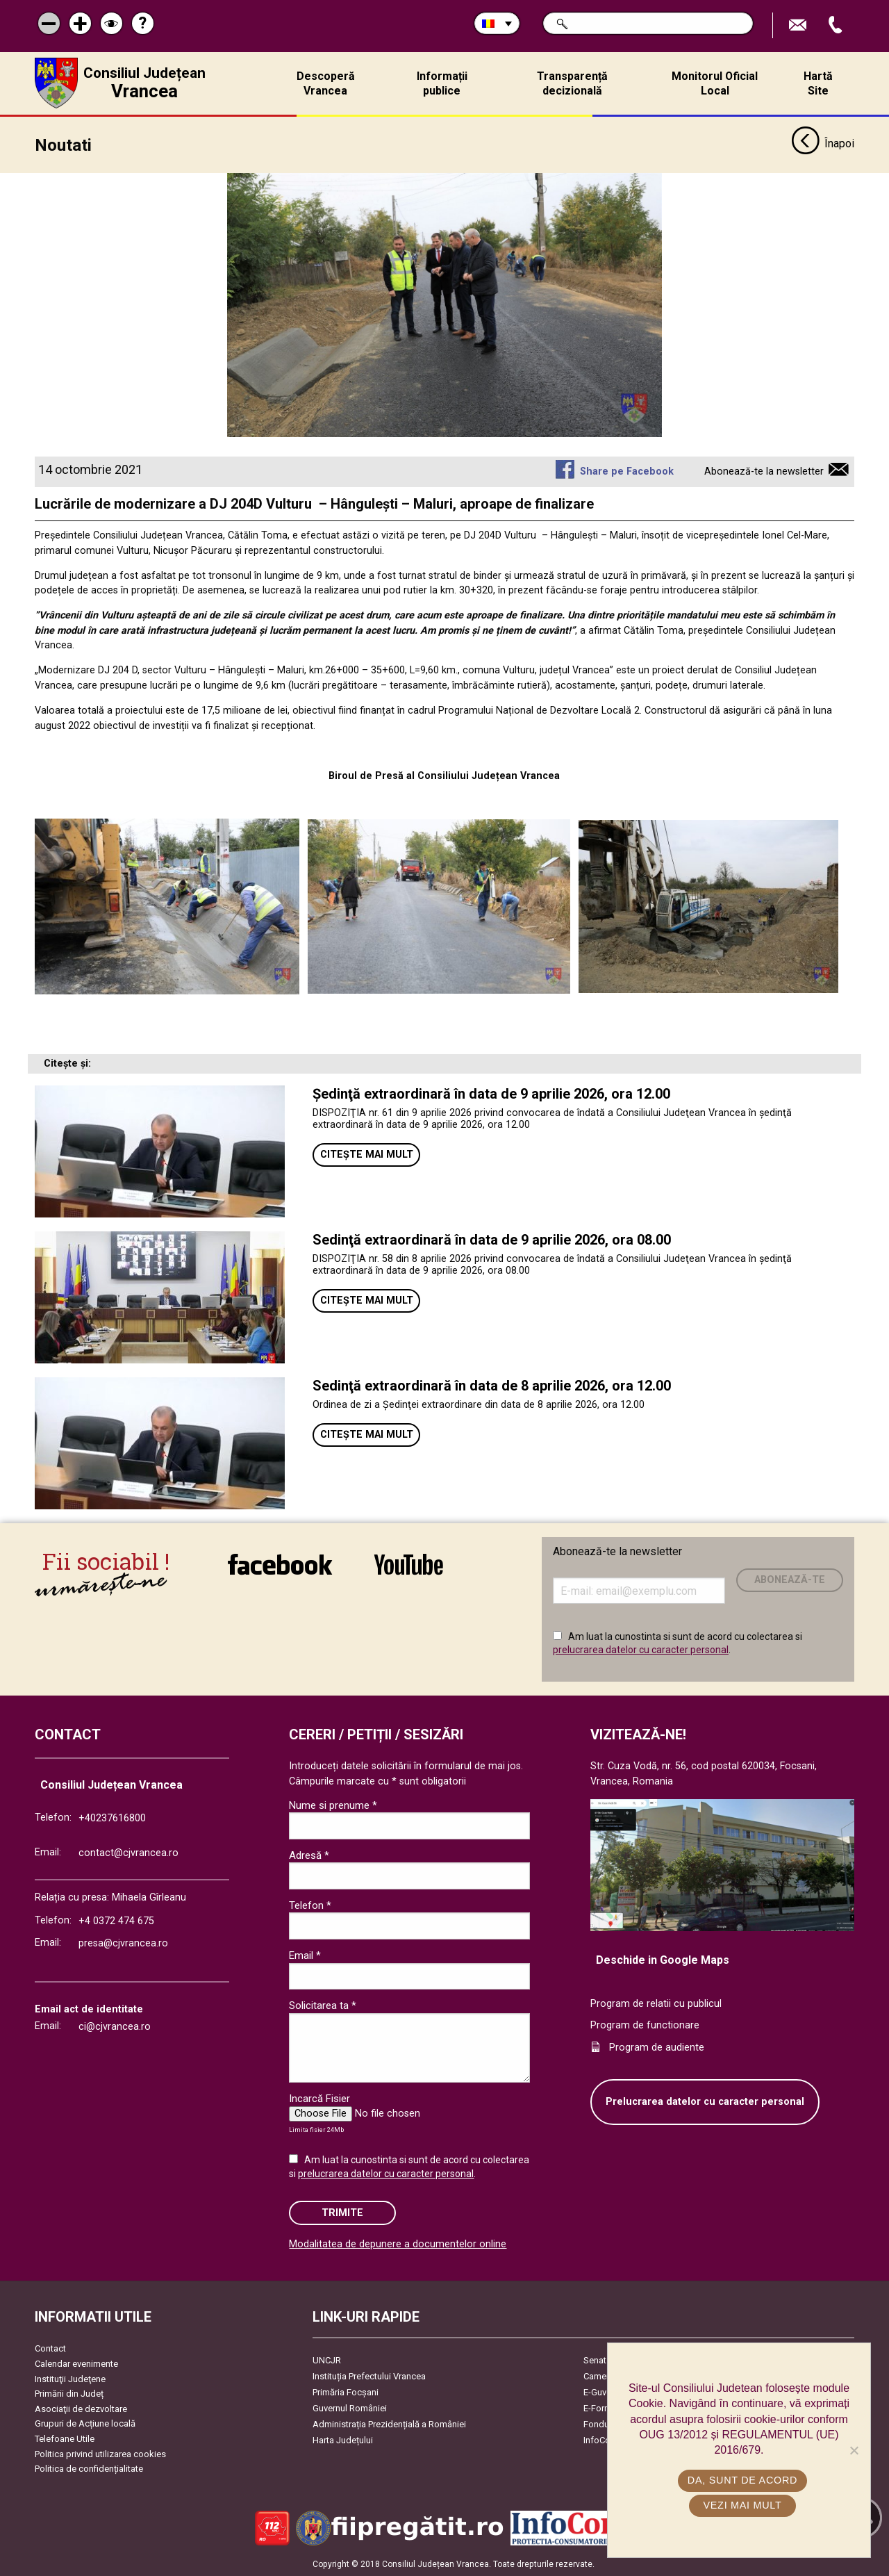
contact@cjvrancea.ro (128, 1853)
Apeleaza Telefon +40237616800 (836, 25)
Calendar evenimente (76, 2363)
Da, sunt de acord (742, 2480)
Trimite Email (799, 25)
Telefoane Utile (64, 2439)
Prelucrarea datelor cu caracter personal (705, 2102)
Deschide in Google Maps (662, 1960)
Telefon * (310, 1905)
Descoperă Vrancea (326, 83)
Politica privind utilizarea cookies (100, 2454)
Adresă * (309, 1855)
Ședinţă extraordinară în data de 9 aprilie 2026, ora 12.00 (491, 1093)
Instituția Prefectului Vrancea (369, 2376)
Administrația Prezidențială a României (389, 2424)
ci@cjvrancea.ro (114, 2027)
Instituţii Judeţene (70, 2379)
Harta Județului (343, 2440)
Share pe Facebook (627, 471)
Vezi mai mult (742, 2505)
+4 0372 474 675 (116, 1921)
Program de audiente (656, 2047)
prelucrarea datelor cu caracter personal (641, 1649)
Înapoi (822, 144)
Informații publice (442, 83)
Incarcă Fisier (319, 2098)
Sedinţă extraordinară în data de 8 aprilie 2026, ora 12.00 (492, 1385)
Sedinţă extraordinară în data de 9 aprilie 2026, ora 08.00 (492, 1239)
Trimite (342, 2213)
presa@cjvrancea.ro (123, 1943)
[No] (854, 2450)
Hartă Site (818, 83)
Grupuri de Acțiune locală (85, 2423)
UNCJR (327, 2360)
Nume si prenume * (333, 1805)
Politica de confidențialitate (89, 2468)
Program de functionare (644, 2025)
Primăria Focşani (346, 2392)
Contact (50, 2348)
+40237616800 (112, 1818)
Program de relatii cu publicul (656, 2004)
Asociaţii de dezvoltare (81, 2409)
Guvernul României (350, 2408)
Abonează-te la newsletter (764, 471)
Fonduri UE (605, 2424)
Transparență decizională (572, 83)
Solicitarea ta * (322, 2005)
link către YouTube (408, 1564)
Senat (594, 2360)
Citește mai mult (366, 1154)
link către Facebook (280, 1564)
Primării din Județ (69, 2393)
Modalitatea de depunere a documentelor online (397, 2244)
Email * (305, 1955)
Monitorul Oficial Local (715, 83)
